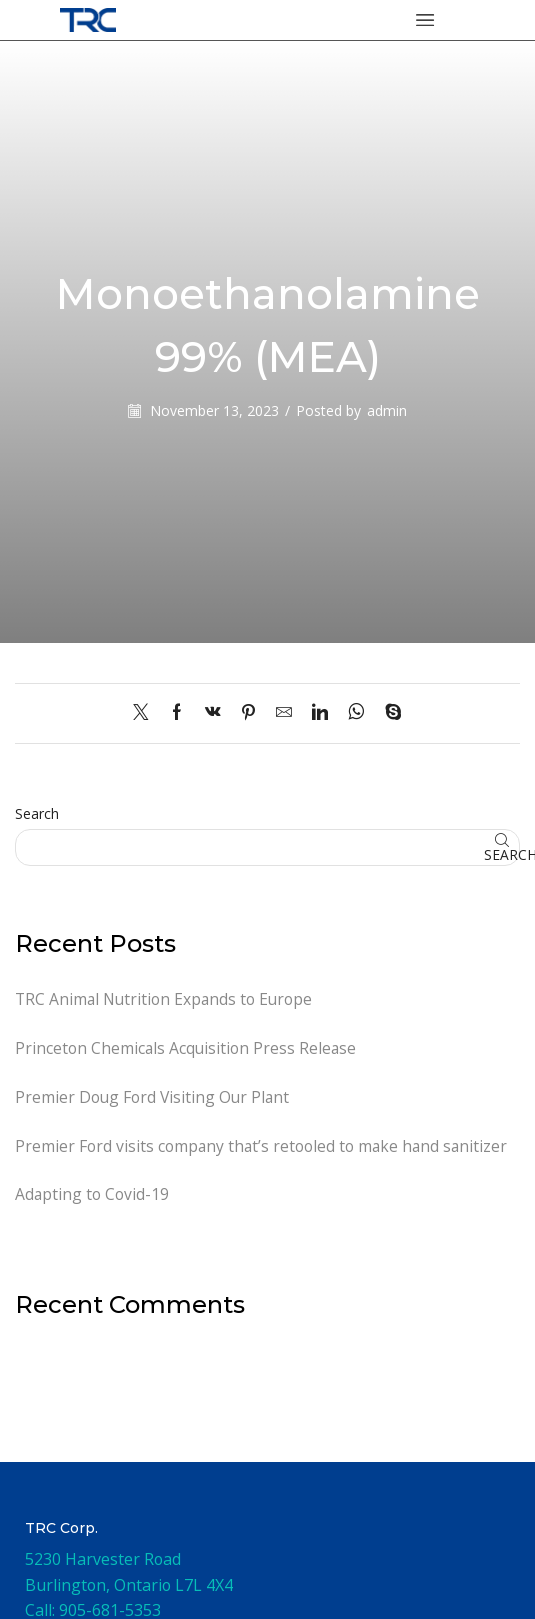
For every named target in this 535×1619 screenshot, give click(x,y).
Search (37, 813)
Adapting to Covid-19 (92, 1196)
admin (387, 410)
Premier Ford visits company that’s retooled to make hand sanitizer (263, 1147)
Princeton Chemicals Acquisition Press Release (187, 1048)
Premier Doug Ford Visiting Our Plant (154, 1098)
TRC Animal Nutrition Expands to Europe (166, 999)
